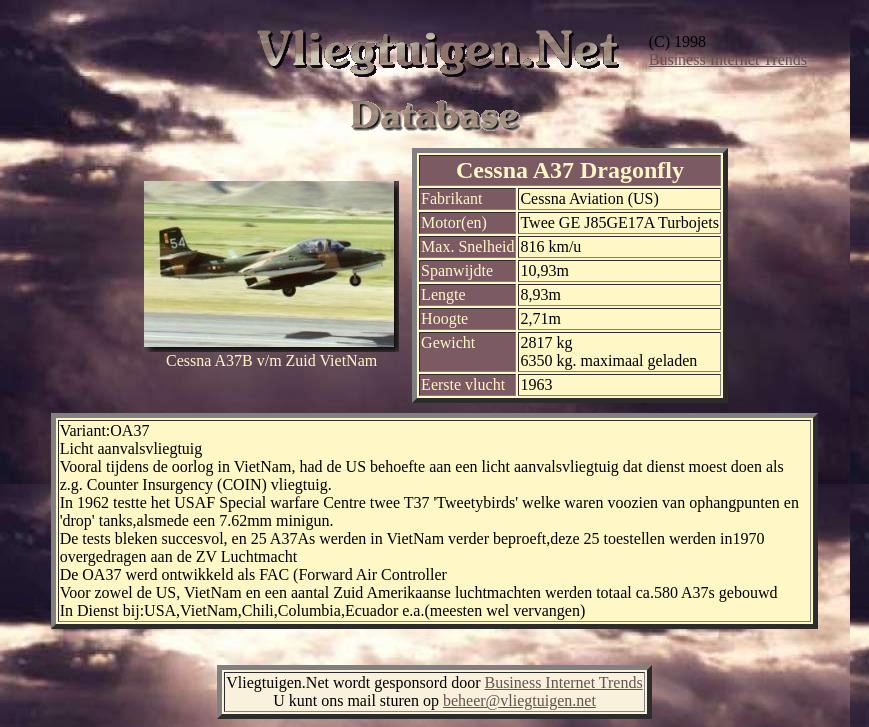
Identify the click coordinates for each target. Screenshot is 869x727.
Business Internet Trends (728, 59)
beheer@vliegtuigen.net (519, 700)
